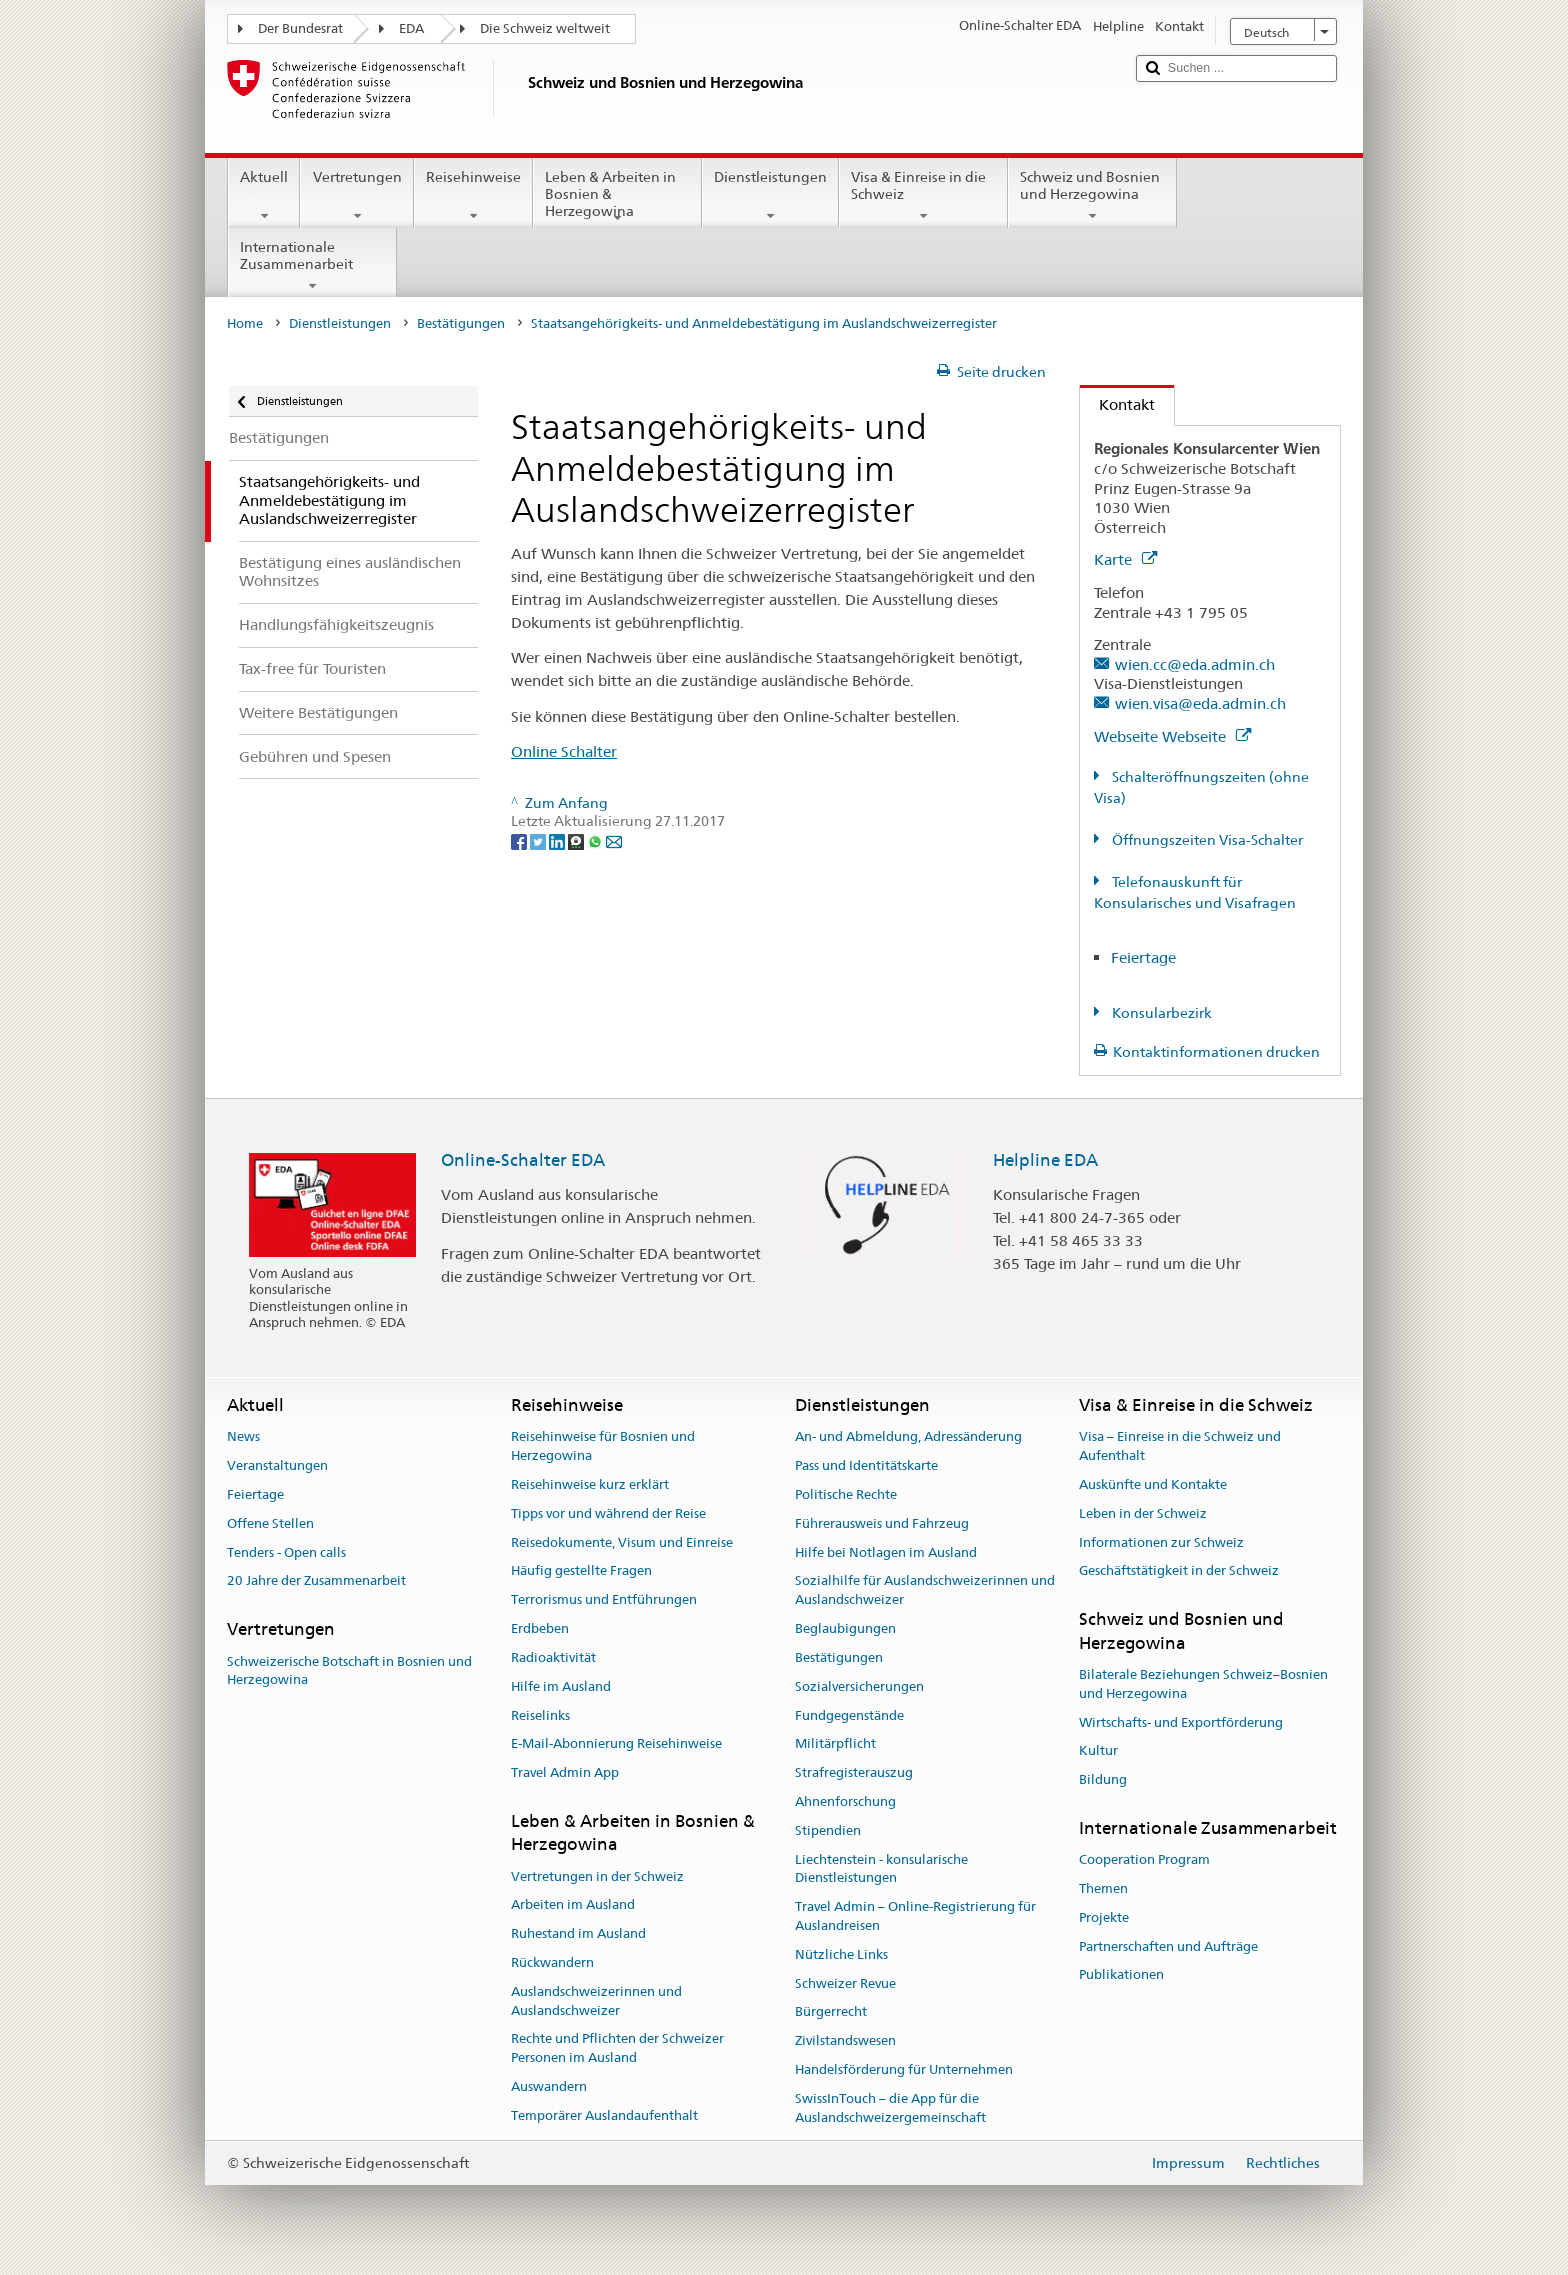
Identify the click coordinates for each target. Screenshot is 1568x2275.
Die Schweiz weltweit (545, 28)
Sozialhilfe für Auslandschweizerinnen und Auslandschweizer (925, 1591)
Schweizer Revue (845, 1983)
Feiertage (1143, 957)
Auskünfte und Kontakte (1153, 1484)
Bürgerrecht (831, 2012)
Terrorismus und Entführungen (604, 1600)
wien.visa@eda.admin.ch (1200, 703)
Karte (1125, 559)
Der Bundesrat (300, 28)
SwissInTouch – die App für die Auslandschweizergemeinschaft (890, 2108)
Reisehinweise (473, 196)
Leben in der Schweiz (1143, 1513)
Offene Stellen (270, 1523)
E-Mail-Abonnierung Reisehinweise (616, 1744)
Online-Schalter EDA (523, 1160)
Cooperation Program (1144, 1859)
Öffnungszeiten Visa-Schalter (1206, 840)
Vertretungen (356, 196)
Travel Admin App (565, 1772)
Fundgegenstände (849, 1715)
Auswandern (549, 2086)
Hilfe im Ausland (561, 1686)
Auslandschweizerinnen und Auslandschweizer (596, 2001)
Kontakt (1117, 404)
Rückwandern (552, 1962)
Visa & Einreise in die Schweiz (923, 196)
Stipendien (828, 1830)
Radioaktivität (553, 1657)
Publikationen (1121, 1975)
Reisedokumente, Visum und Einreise (622, 1542)
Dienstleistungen (770, 196)
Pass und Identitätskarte (866, 1465)
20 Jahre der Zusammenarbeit (316, 1581)
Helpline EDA (1045, 1160)
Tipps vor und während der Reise (608, 1513)
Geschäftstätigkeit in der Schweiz (1179, 1571)
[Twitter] (539, 840)
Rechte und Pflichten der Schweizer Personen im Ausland (617, 2049)
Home (245, 323)
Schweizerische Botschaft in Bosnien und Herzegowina (349, 1671)
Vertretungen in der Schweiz (597, 1876)
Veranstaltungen (277, 1465)
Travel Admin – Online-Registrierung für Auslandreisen (915, 1916)
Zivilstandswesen (845, 2040)
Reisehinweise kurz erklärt (590, 1484)
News (243, 1437)
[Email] (614, 840)
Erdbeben (540, 1628)
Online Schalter (564, 751)
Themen (1103, 1888)
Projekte (1104, 1917)
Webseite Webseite (1172, 736)
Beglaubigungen (845, 1628)
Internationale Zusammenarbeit (312, 266)
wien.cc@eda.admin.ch (1195, 664)
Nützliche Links (841, 1954)
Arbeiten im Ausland (573, 1905)
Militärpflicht (835, 1744)
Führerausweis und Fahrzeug (882, 1523)
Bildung (1103, 1779)
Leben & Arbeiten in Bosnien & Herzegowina (617, 197)
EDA (411, 28)
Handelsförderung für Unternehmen (904, 2069)
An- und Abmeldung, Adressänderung (908, 1437)
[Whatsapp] (596, 840)
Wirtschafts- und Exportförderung (1181, 1722)
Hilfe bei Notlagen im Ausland (886, 1552)
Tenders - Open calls (286, 1552)
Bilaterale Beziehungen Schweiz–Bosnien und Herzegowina (1203, 1684)
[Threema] (577, 840)
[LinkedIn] (558, 840)
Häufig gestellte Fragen (581, 1571)
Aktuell (264, 196)
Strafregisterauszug (854, 1772)
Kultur (1098, 1751)
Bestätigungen (461, 323)
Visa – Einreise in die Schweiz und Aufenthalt (1180, 1447)
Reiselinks (540, 1715)
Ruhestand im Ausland (578, 1933)
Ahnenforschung (845, 1801)
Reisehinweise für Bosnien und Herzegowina (603, 1447)
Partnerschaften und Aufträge (1168, 1946)
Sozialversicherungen (859, 1686)
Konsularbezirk (1160, 1013)
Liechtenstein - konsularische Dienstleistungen (881, 1869)
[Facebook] (520, 840)
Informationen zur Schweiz (1161, 1542)
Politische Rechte (846, 1494)
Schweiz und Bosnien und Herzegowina (1092, 196)
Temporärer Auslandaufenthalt (604, 2115)
